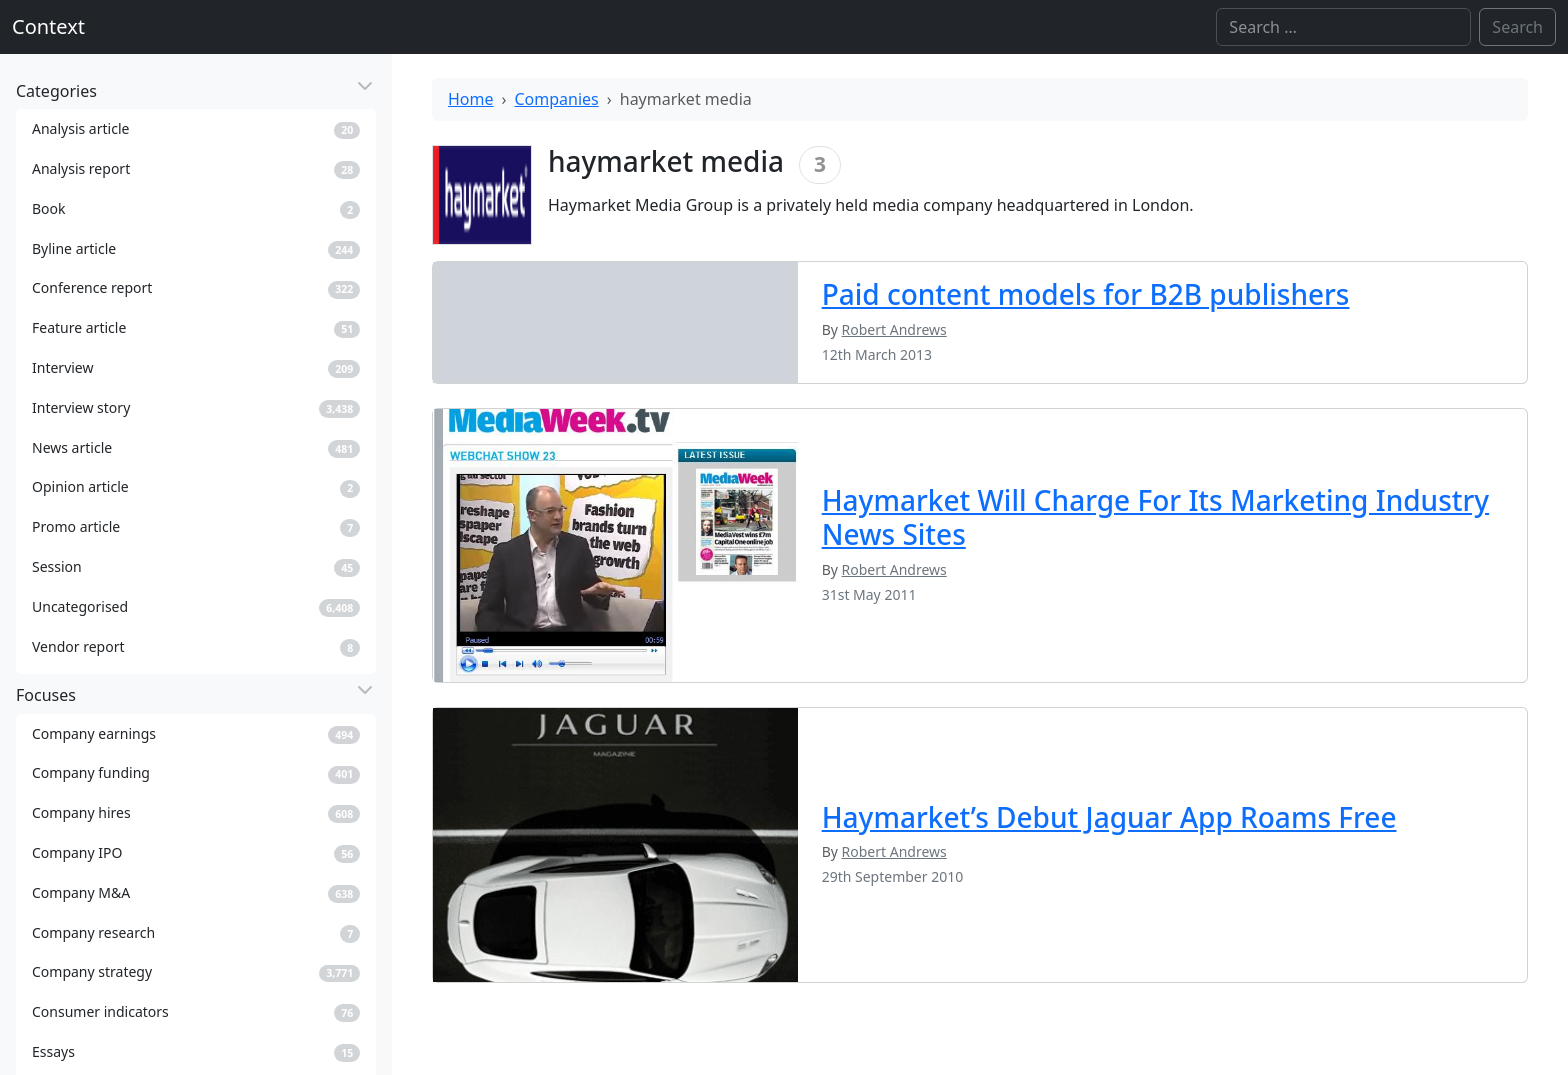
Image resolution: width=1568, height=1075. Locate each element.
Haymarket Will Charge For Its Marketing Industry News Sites (1155, 517)
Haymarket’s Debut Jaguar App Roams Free (1109, 817)
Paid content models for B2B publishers (1086, 294)
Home (471, 99)
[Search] (1343, 27)
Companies (557, 99)
